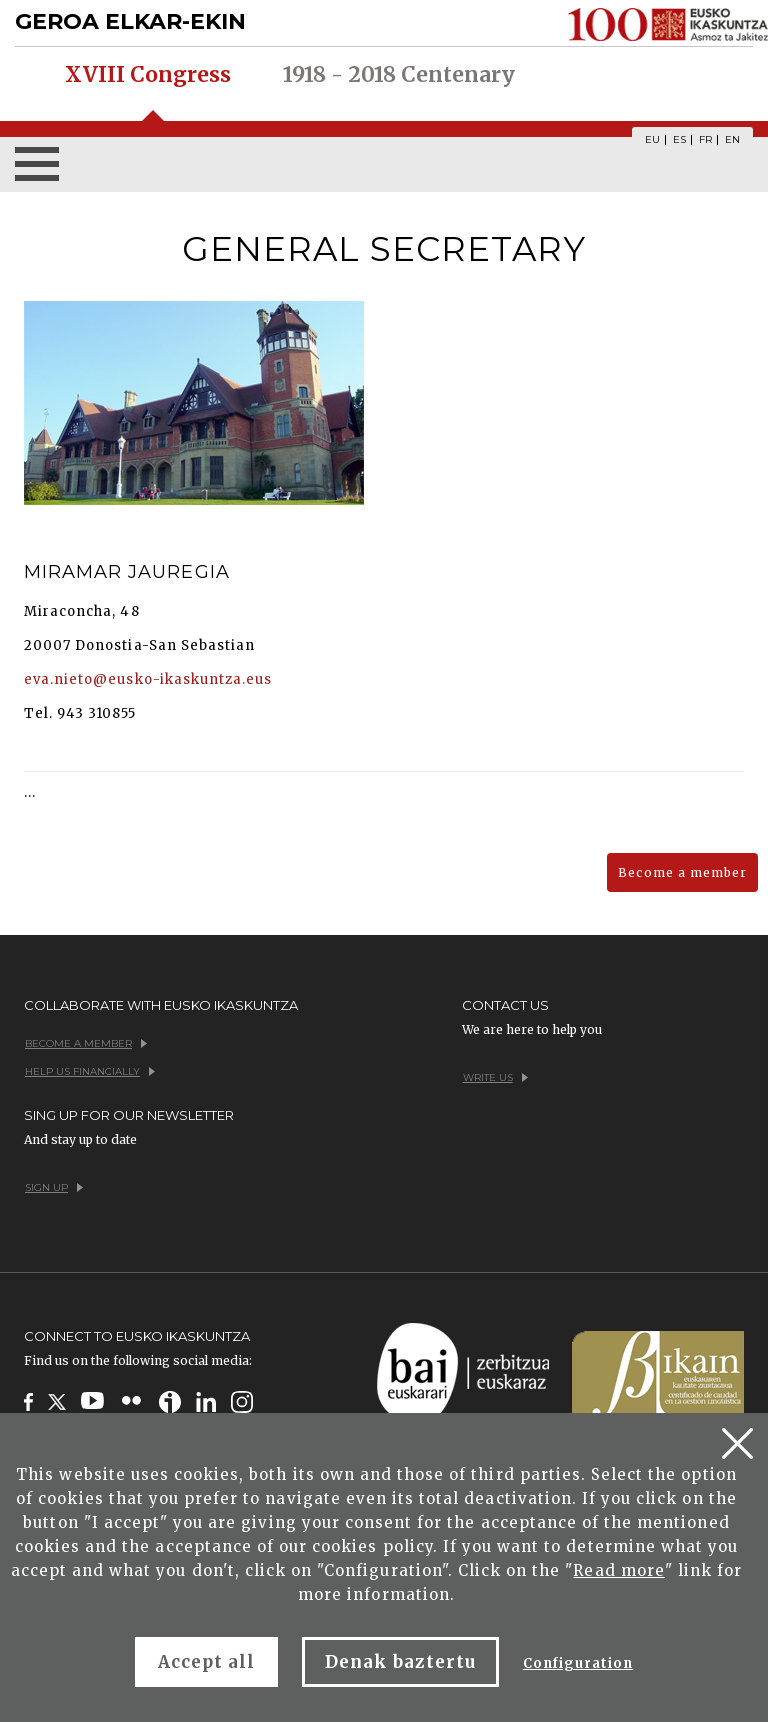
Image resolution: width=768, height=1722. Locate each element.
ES (679, 140)
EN (732, 140)
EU (652, 140)
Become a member (682, 872)
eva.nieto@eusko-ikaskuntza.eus (148, 679)
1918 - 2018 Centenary (399, 75)
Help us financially (90, 1071)
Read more (618, 1570)
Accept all (206, 1662)
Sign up (54, 1187)
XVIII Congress (148, 75)
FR (705, 140)
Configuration (578, 1663)
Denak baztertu (400, 1662)
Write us (495, 1077)
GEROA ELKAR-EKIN (130, 21)
